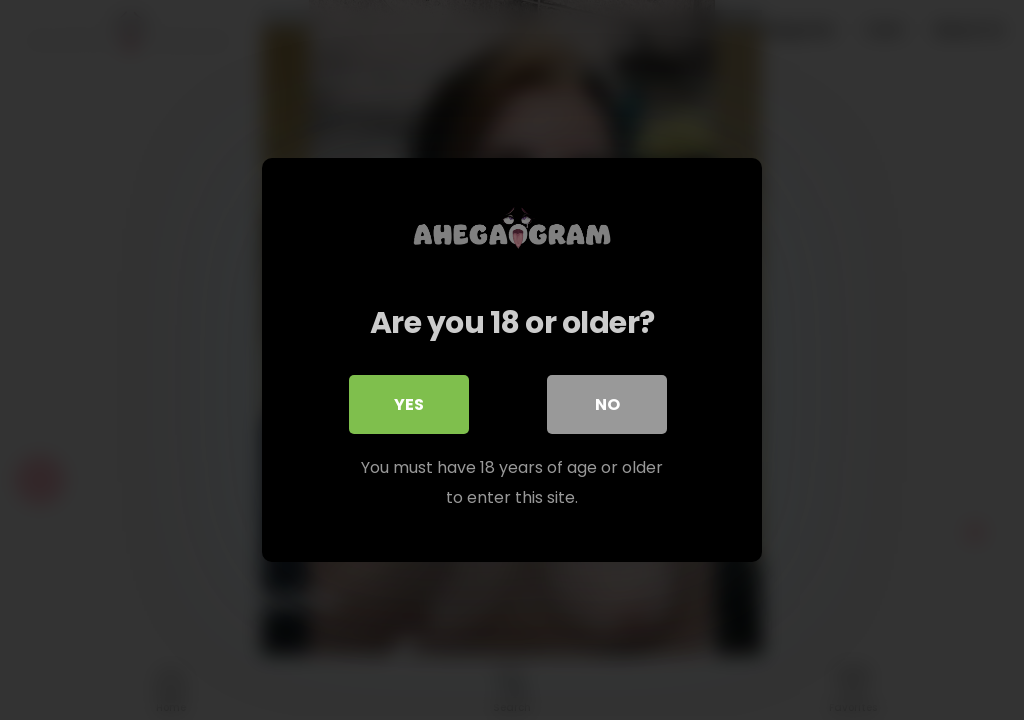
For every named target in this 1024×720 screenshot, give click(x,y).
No (607, 404)
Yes (409, 404)
